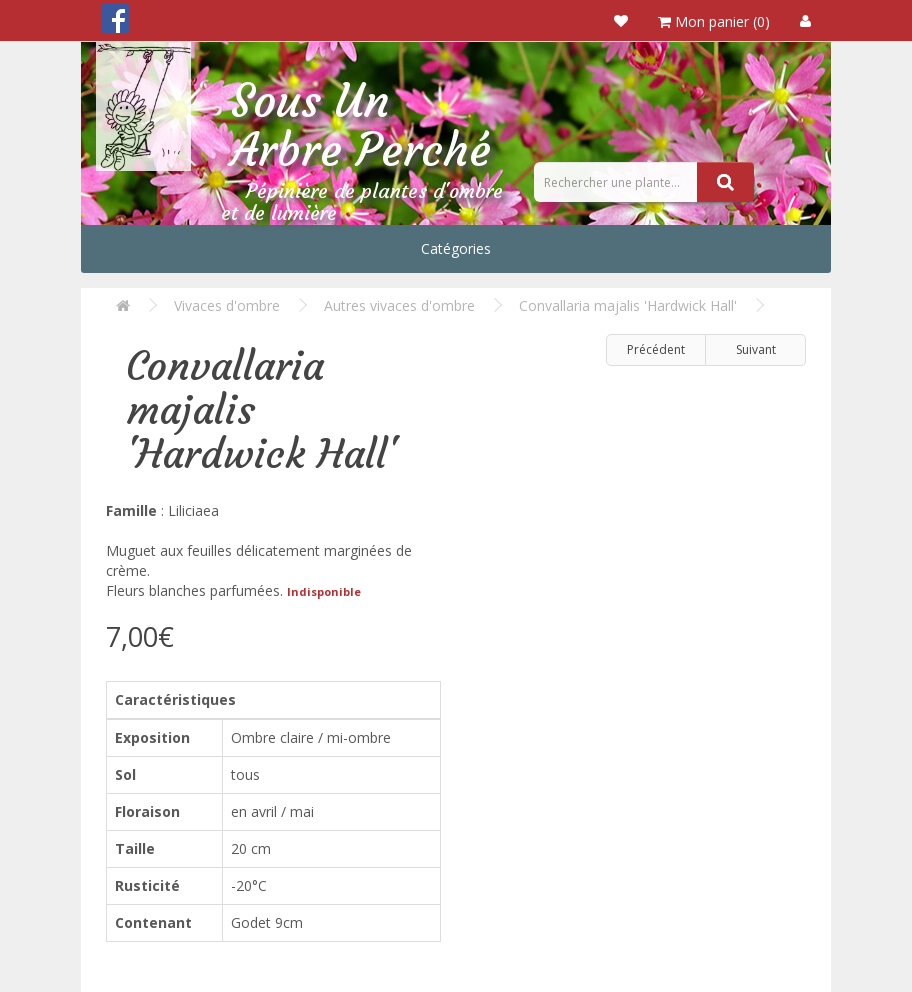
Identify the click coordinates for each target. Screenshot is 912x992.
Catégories (456, 248)
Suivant (756, 349)
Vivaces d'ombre (227, 305)
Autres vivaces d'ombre (399, 305)
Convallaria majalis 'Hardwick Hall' (628, 305)
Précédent (656, 349)
